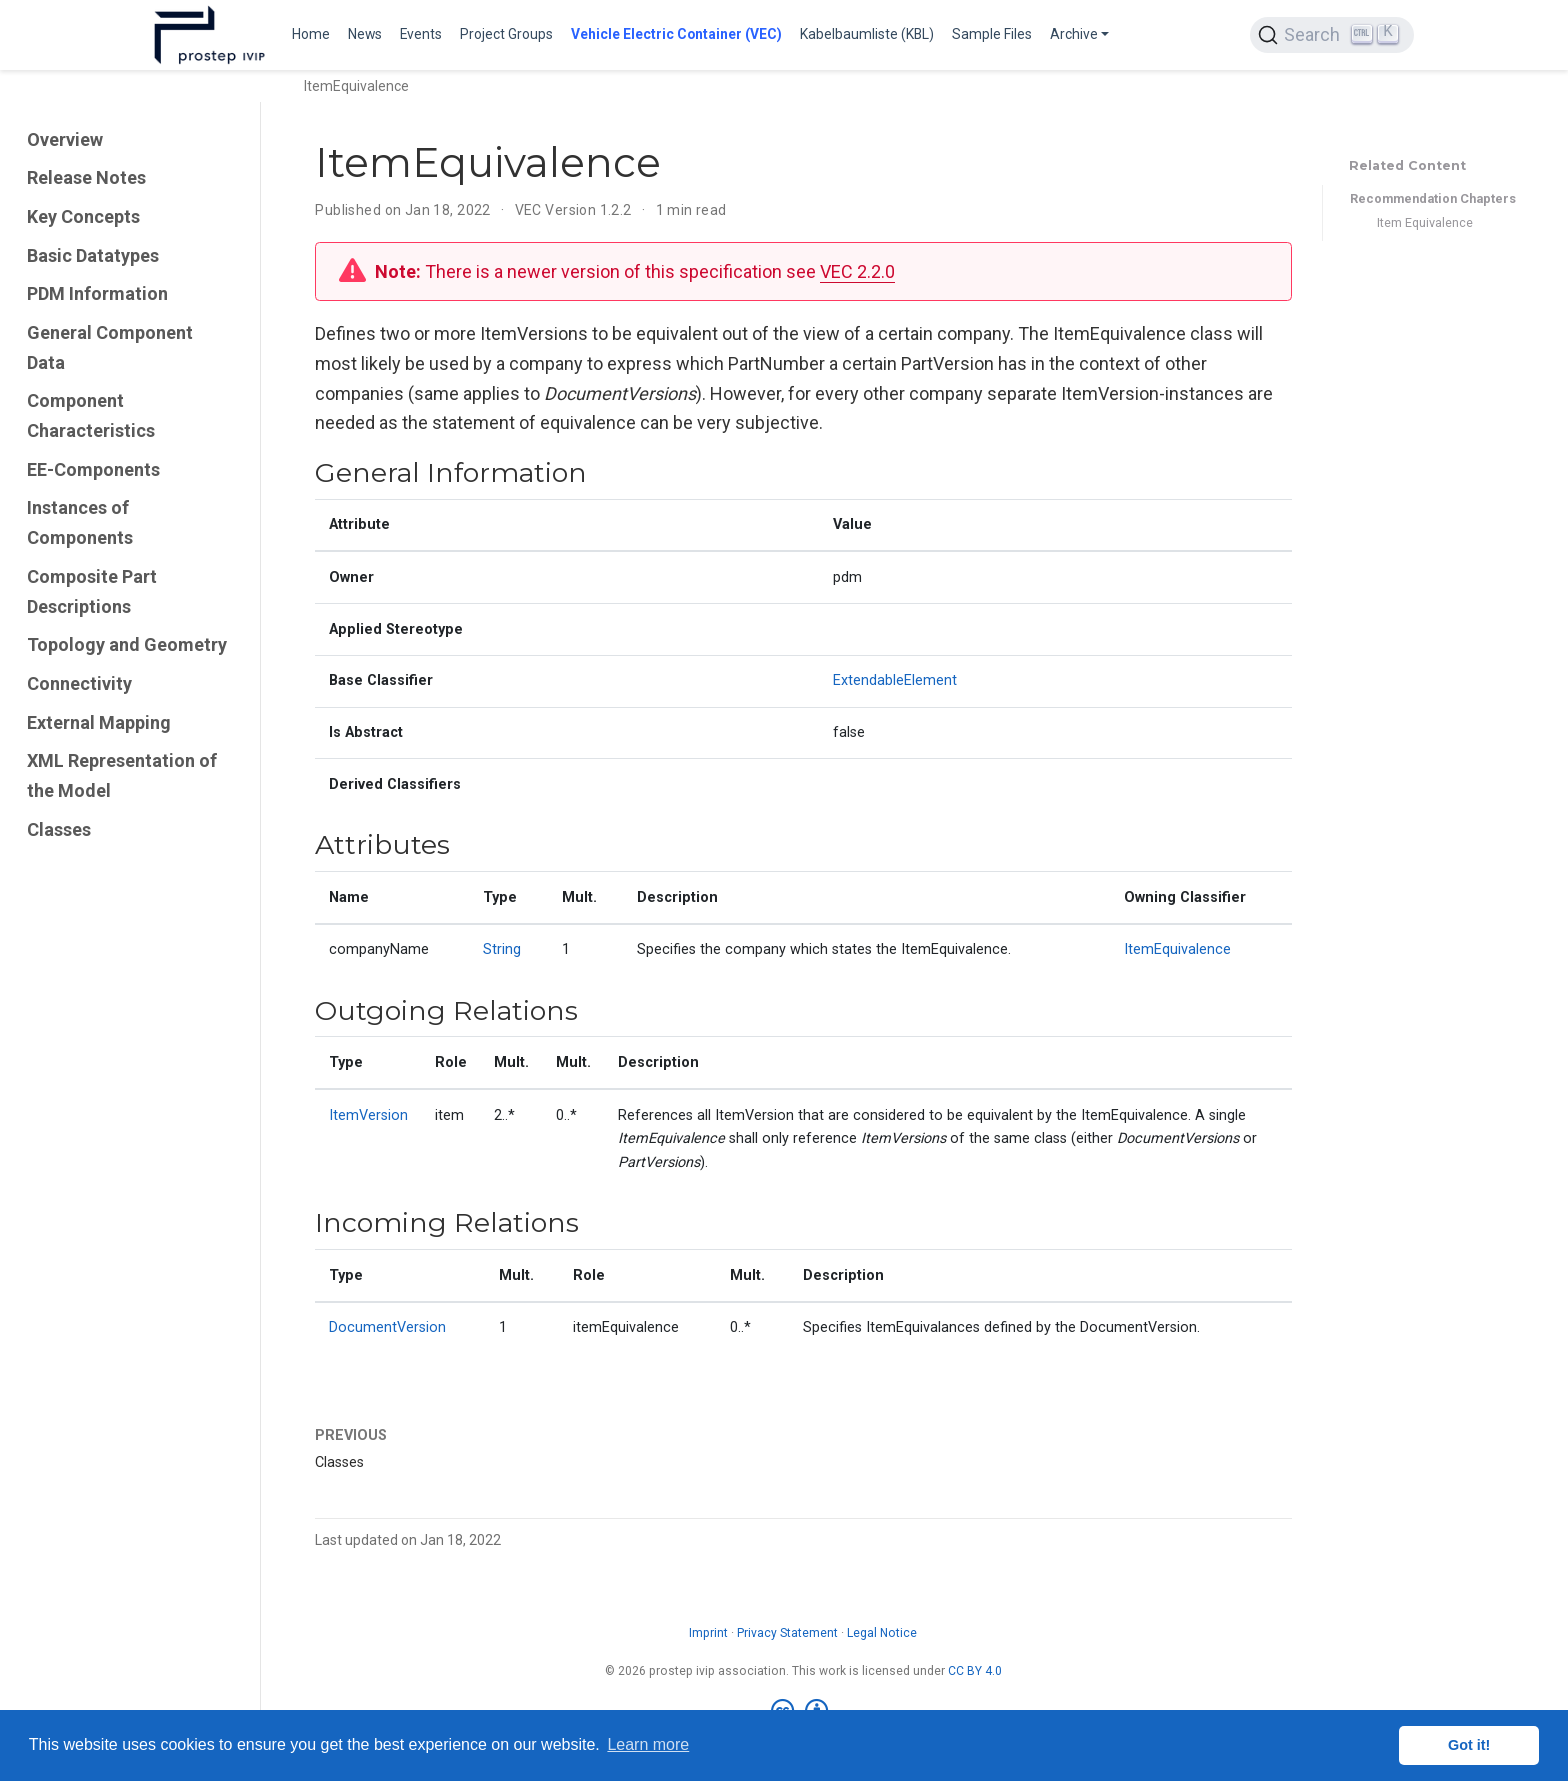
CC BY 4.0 (975, 1671)
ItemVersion (368, 1115)
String (502, 949)
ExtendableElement (895, 680)
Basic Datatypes (93, 255)
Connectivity (79, 683)
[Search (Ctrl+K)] (1332, 35)
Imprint (708, 1633)
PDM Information (97, 293)
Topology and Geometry (127, 644)
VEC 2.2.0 (857, 271)
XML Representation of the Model (122, 775)
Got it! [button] (1469, 1745)
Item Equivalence (1425, 222)
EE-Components (93, 469)
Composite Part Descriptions (92, 591)
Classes (59, 829)
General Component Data (110, 347)
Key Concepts (83, 216)
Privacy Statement (787, 1633)
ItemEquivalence (1177, 949)
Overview (65, 139)
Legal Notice (882, 1633)
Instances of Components (80, 522)
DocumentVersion (387, 1327)
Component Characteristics (91, 415)
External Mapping (99, 722)
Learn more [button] (648, 1744)
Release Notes (86, 177)
